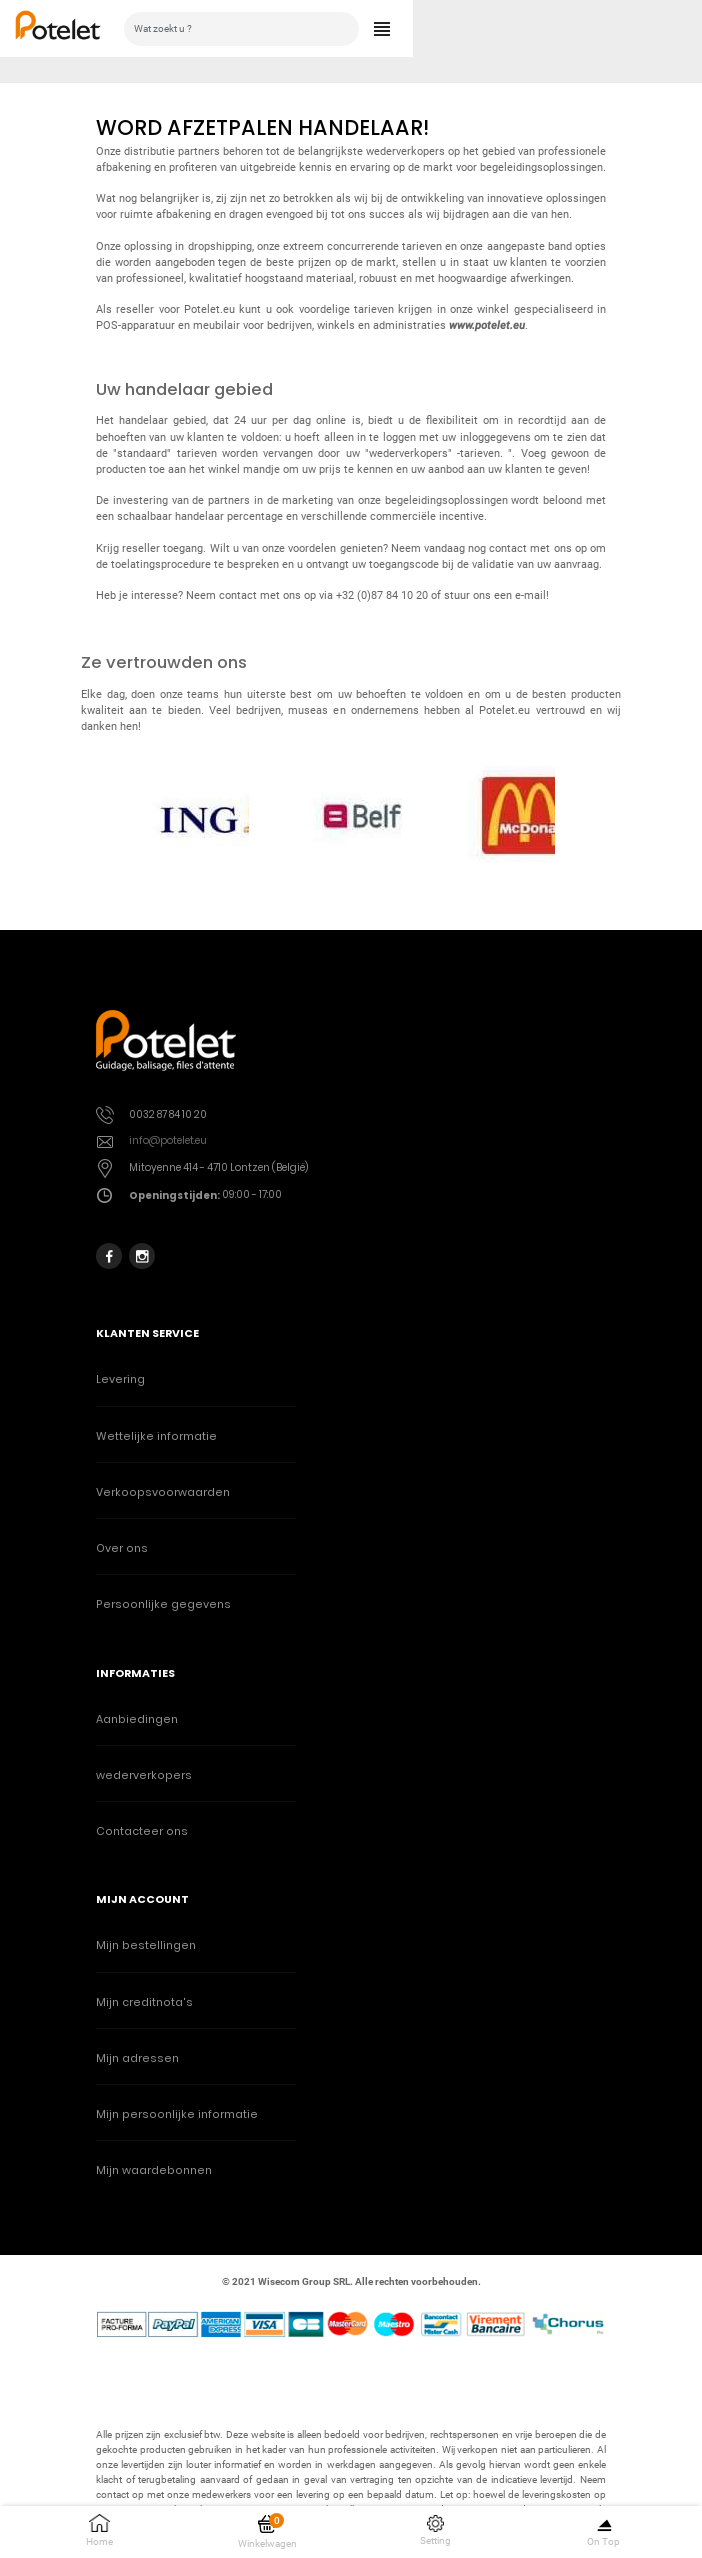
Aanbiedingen (137, 1719)
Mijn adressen (137, 2058)
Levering (120, 1379)
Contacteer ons (142, 1831)
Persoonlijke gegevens (163, 1604)
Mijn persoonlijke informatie (177, 2114)
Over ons (122, 1548)
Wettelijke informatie (156, 1436)
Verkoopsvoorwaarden (163, 1492)
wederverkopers (144, 1775)
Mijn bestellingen (146, 1945)
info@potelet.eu (168, 1140)
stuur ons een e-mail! (496, 595)
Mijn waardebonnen (154, 2170)
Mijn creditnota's (144, 2002)
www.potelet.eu (487, 325)
